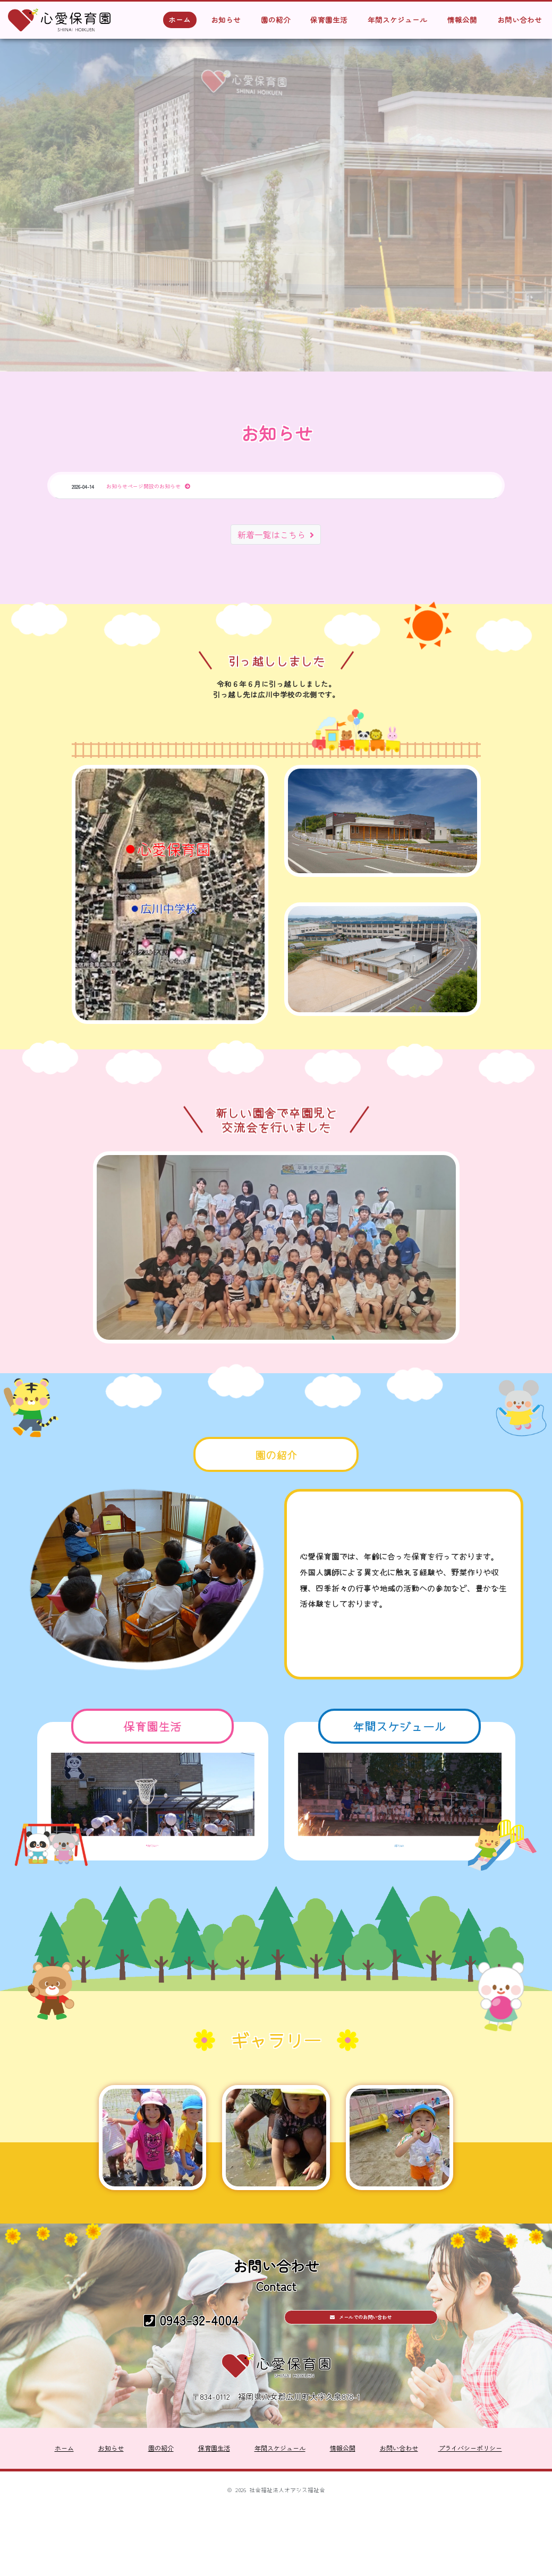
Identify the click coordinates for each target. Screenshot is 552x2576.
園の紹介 (276, 19)
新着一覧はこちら (275, 538)
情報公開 (462, 19)
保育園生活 (328, 19)
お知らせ (226, 19)
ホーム (179, 19)
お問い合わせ (519, 19)
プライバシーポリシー (470, 2525)
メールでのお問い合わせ (360, 2395)
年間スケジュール (397, 19)
